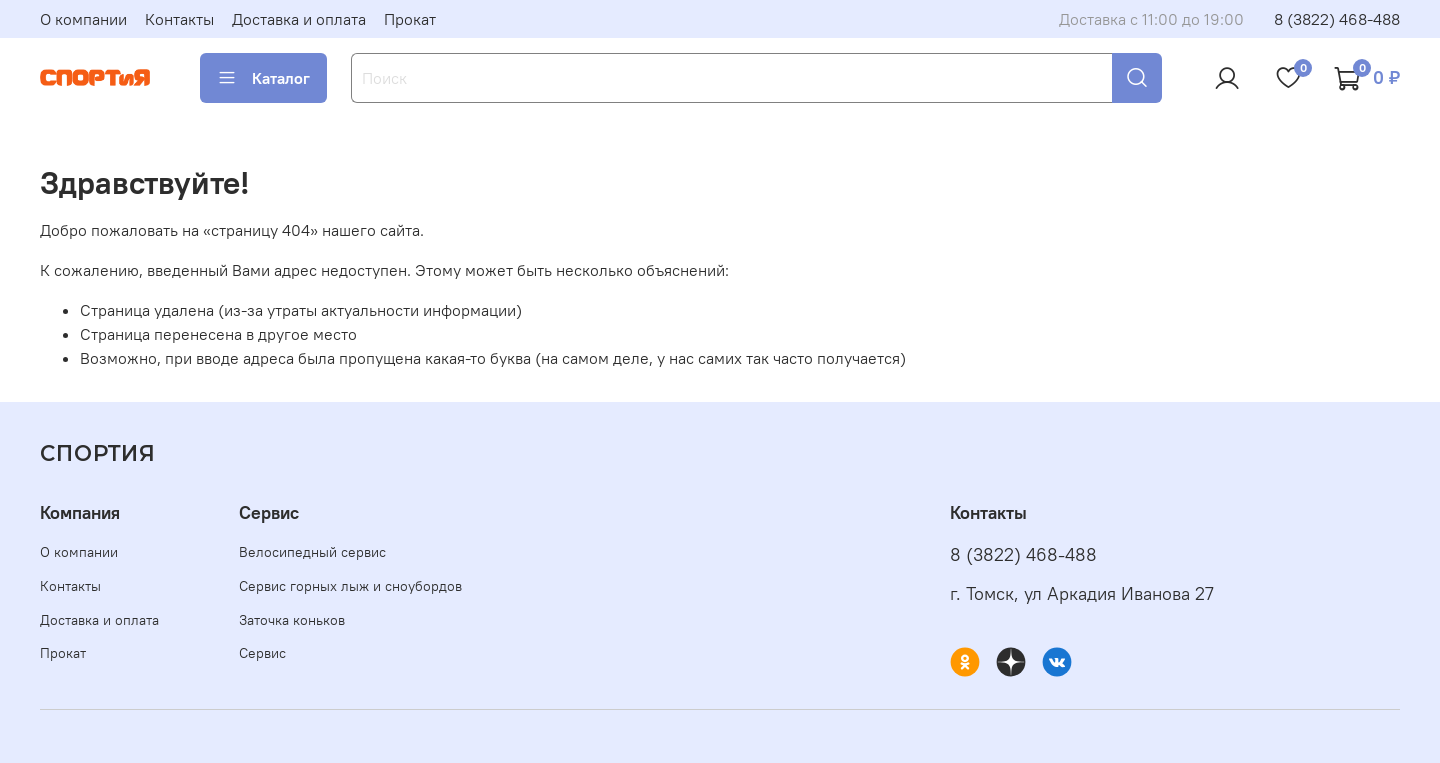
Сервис (262, 653)
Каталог (263, 78)
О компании (83, 19)
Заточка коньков (292, 620)
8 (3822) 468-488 (1337, 19)
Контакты (179, 19)
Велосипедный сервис (312, 552)
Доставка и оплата (299, 19)
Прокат (410, 19)
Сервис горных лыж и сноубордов (350, 586)
